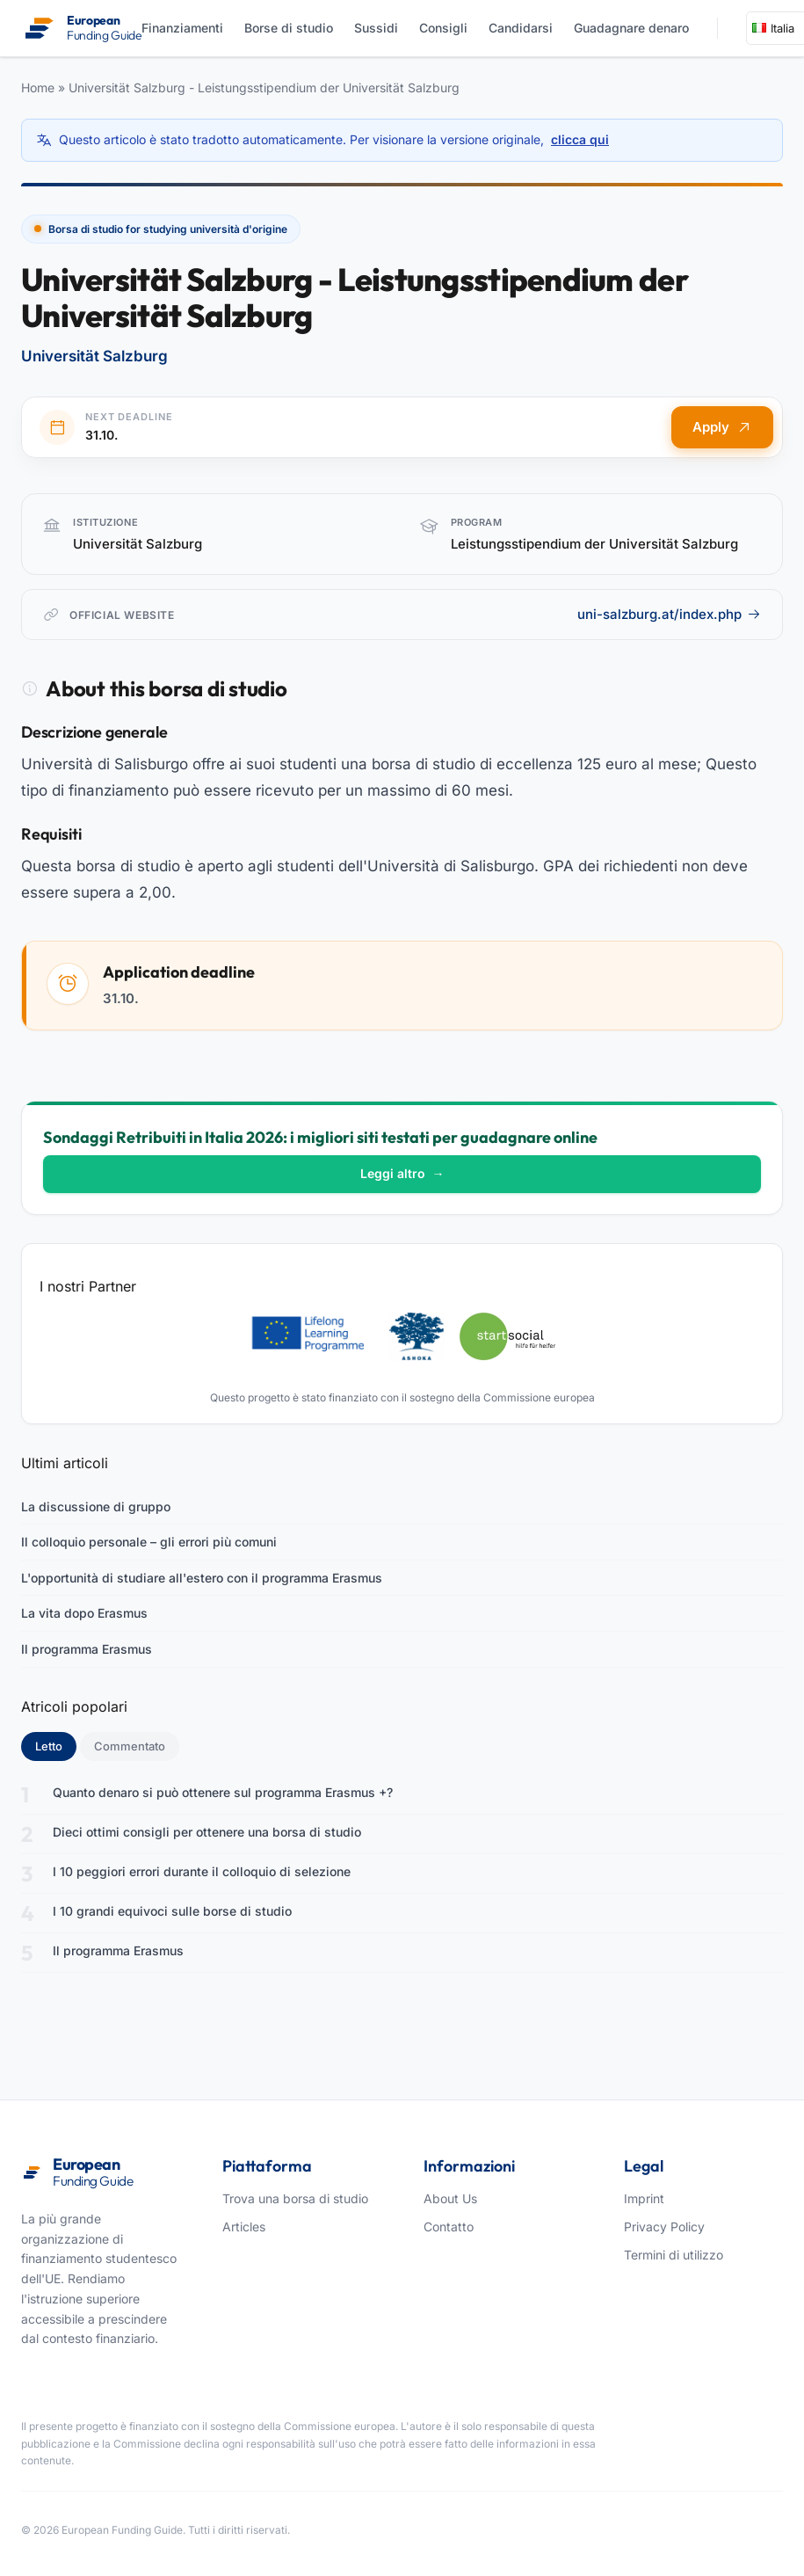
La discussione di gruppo (95, 1506)
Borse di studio (288, 27)
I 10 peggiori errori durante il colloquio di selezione (202, 1871)
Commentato (129, 1746)
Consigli (443, 27)
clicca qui (580, 139)
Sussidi (376, 27)
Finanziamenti (182, 27)
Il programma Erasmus (86, 1648)
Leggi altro (402, 1173)
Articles (243, 2226)
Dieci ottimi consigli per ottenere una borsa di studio (207, 1831)
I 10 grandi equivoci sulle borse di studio (172, 1910)
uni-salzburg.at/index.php (669, 614)
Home (37, 87)
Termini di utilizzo (673, 2254)
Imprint (644, 2198)
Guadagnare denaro (631, 27)
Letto (55, 1745)
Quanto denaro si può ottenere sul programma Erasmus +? (223, 1792)
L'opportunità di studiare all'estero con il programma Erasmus (201, 1577)
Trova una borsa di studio (295, 2198)
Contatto (449, 2226)
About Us (450, 2198)
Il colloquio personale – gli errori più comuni (149, 1541)
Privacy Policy (664, 2226)
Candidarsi (521, 27)
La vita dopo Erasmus (84, 1612)
